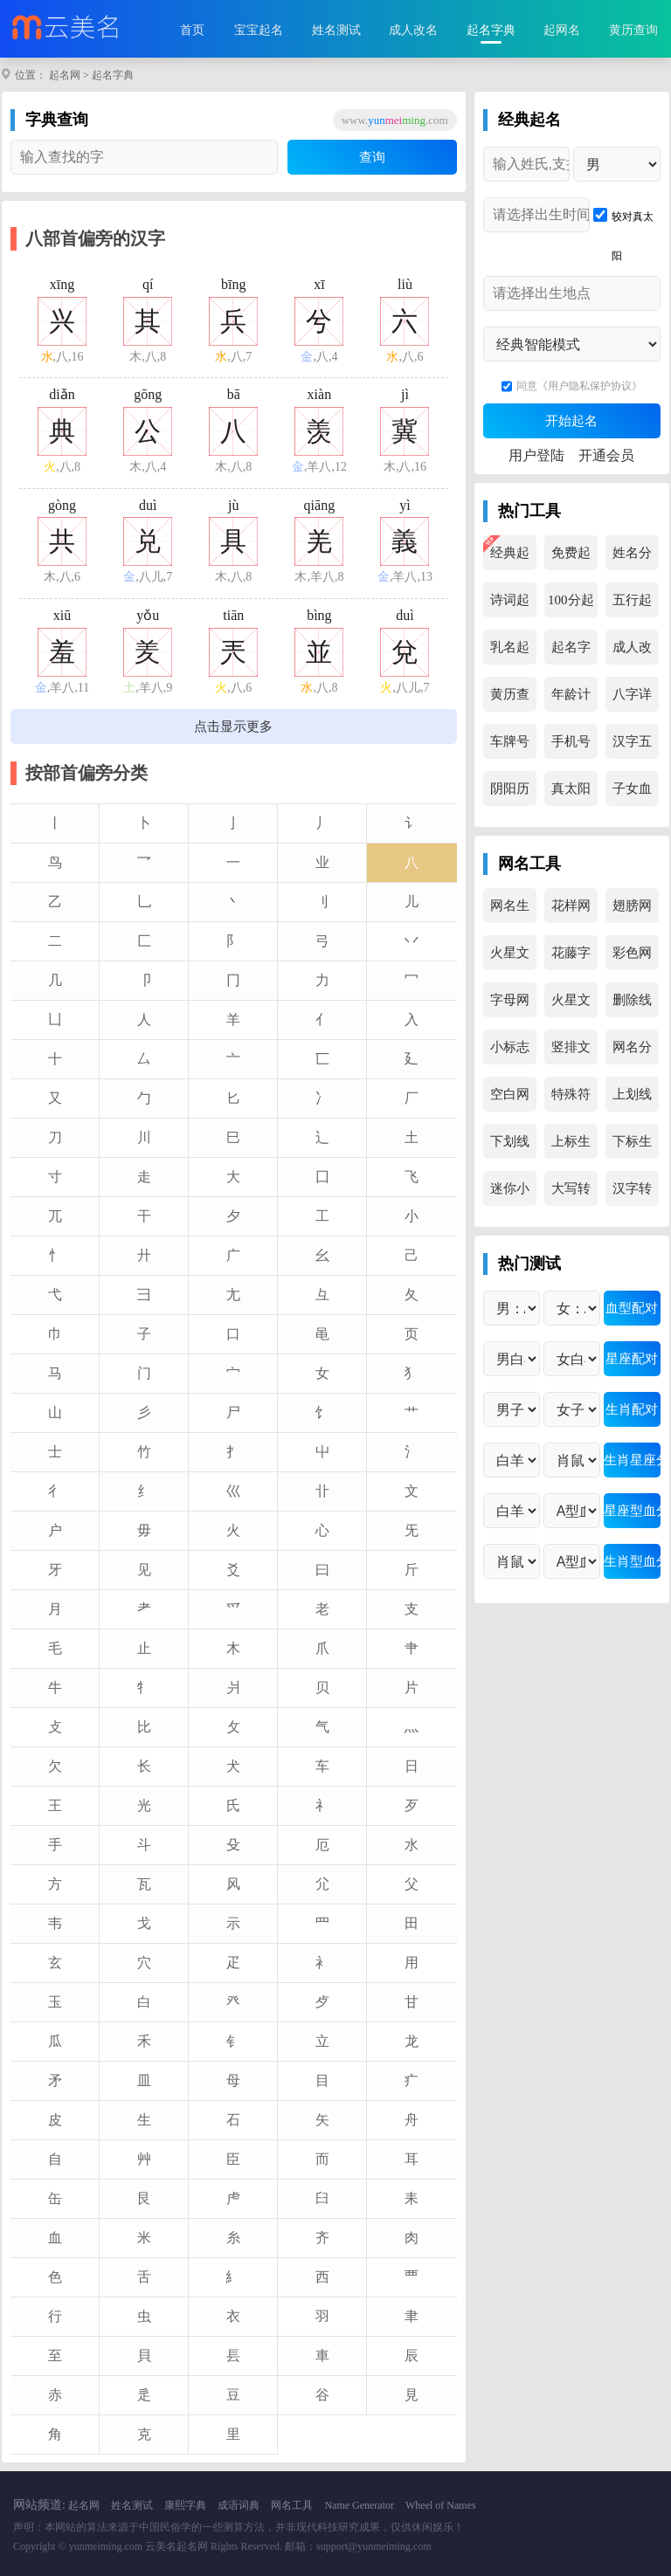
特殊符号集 (571, 1099)
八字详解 (632, 699)
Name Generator (359, 2505)
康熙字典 (185, 2505)
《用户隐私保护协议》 (589, 386)
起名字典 (491, 30)
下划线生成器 (509, 1146)
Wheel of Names (440, 2505)
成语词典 (238, 2505)
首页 (192, 30)
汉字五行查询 (632, 746)
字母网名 (509, 1005)
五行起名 (632, 605)
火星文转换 (509, 958)
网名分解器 (632, 1052)
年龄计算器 (571, 699)
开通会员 (606, 455)
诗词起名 (509, 605)
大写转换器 (571, 1193)
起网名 (561, 30)
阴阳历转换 (509, 794)
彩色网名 (632, 958)
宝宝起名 (258, 30)
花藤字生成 (571, 958)
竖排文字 (571, 1052)
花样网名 (571, 911)
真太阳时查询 (571, 794)
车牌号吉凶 (509, 746)
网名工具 (292, 2505)
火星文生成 (571, 1005)
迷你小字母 (509, 1193)
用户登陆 (536, 455)
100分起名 (571, 605)
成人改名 (413, 30)
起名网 (64, 75)
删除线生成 (632, 1005)
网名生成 (509, 911)
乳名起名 (509, 652)
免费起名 (571, 558)
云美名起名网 (176, 2546)
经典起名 (509, 558)
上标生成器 (571, 1146)
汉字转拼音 (632, 1193)
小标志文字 (509, 1052)
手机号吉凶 (571, 746)
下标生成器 (632, 1146)
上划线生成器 (632, 1099)
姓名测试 (336, 30)
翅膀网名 (632, 911)
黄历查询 (633, 30)
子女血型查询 (632, 794)
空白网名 (509, 1099)
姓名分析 (632, 558)
